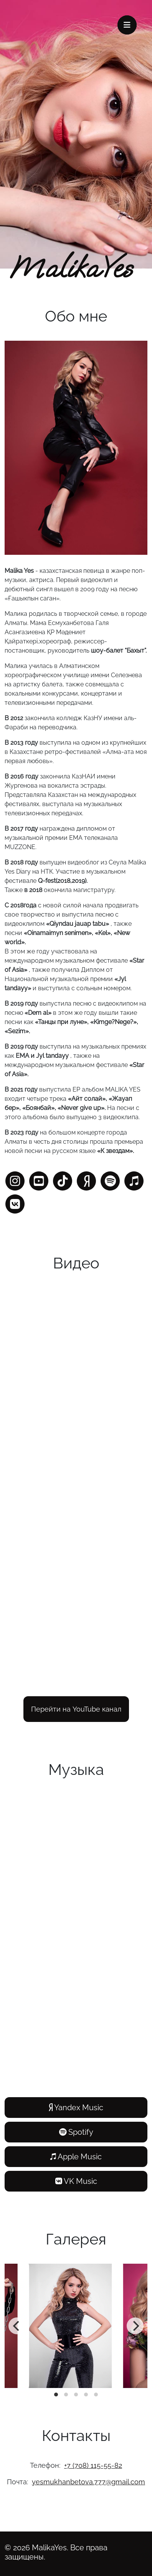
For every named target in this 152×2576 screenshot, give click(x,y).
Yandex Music (76, 2107)
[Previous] (16, 2325)
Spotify (76, 2132)
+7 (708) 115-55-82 (93, 2465)
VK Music (76, 2181)
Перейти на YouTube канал (76, 1709)
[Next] (135, 2325)
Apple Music (76, 2156)
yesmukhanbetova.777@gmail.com (88, 2482)
